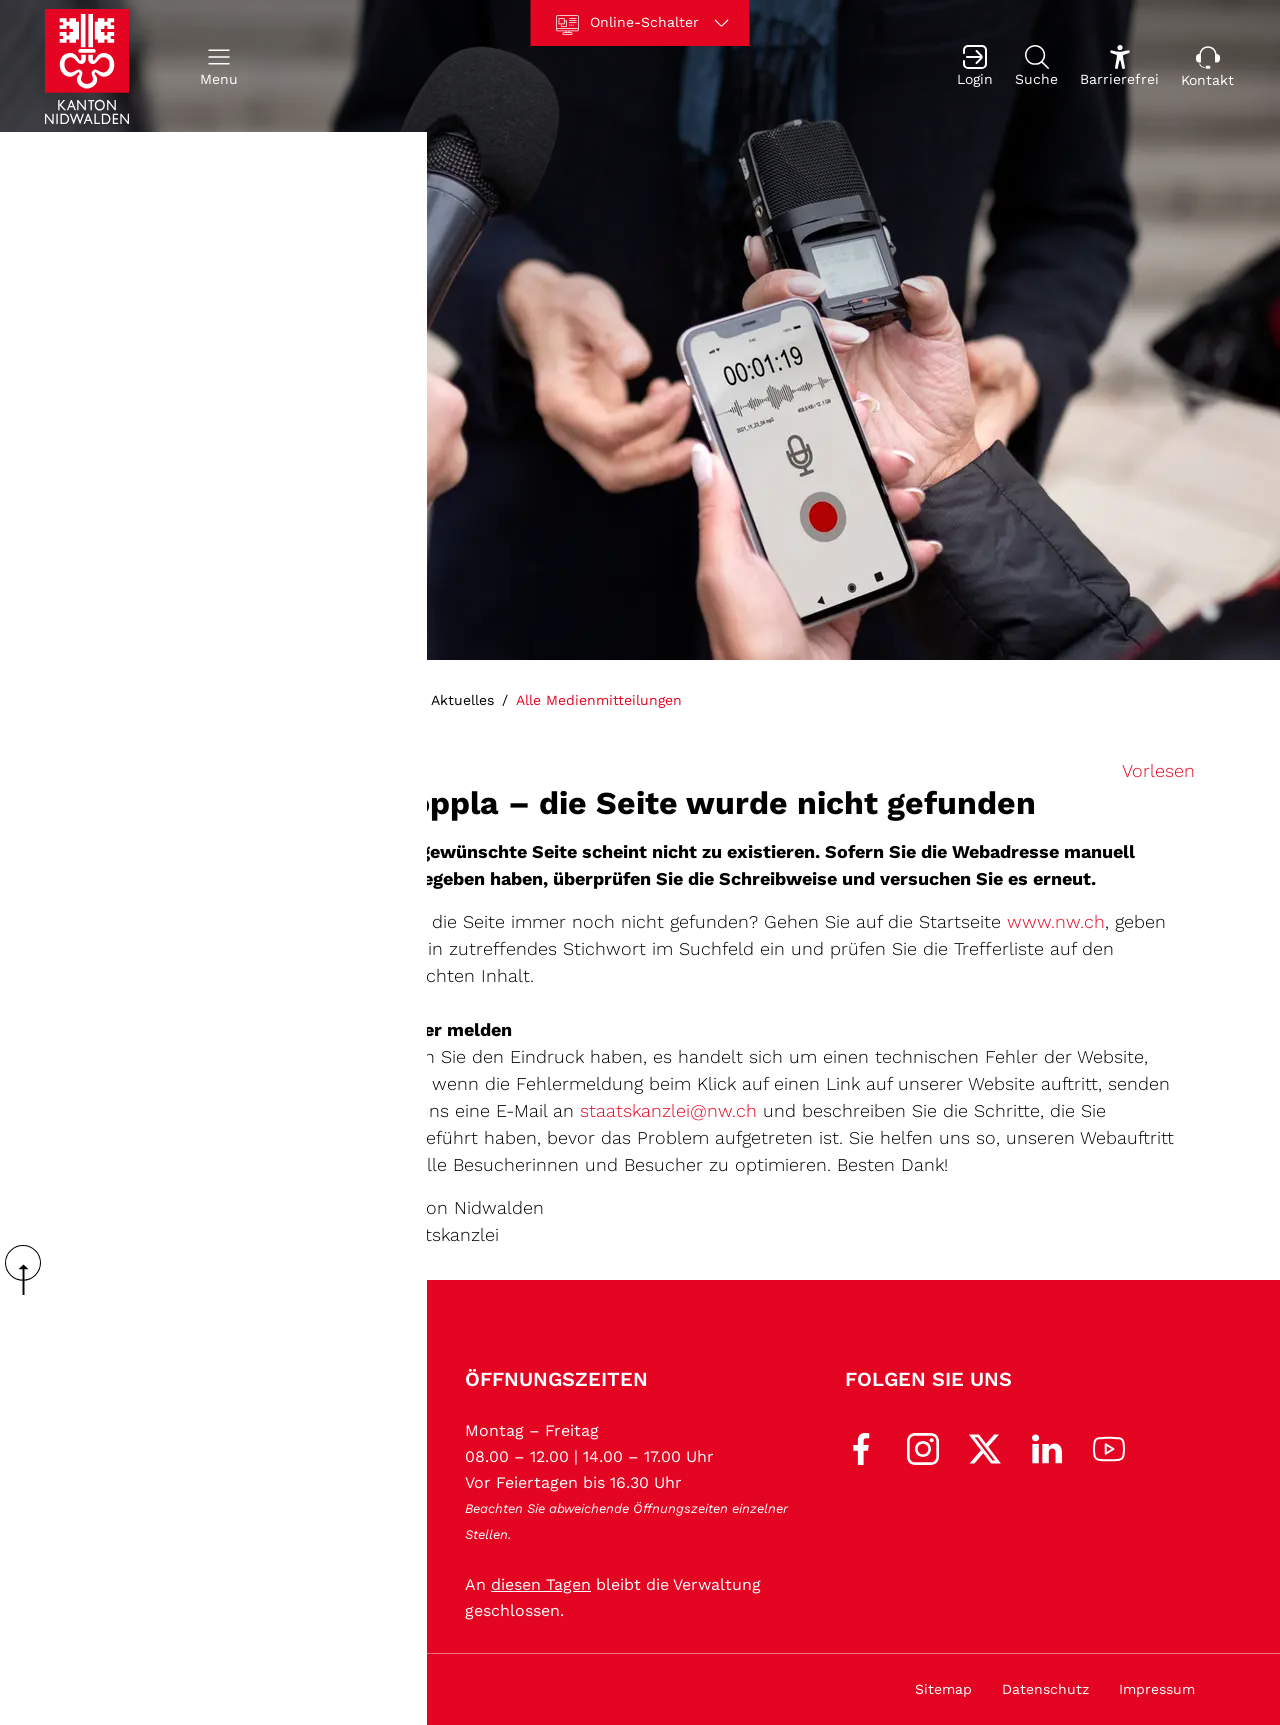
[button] (219, 66)
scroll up (30, 1270)
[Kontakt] (1207, 66)
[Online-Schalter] (640, 23)
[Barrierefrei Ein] (1119, 66)
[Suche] (1036, 66)
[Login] (975, 66)
